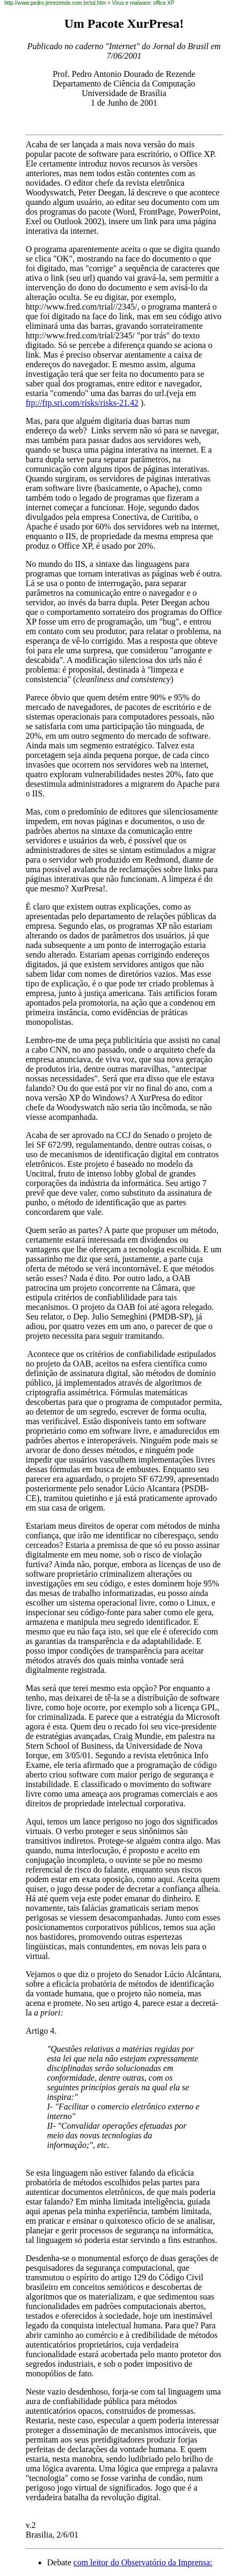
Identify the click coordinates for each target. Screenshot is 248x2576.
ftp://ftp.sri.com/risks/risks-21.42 (82, 402)
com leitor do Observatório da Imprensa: (142, 2562)
